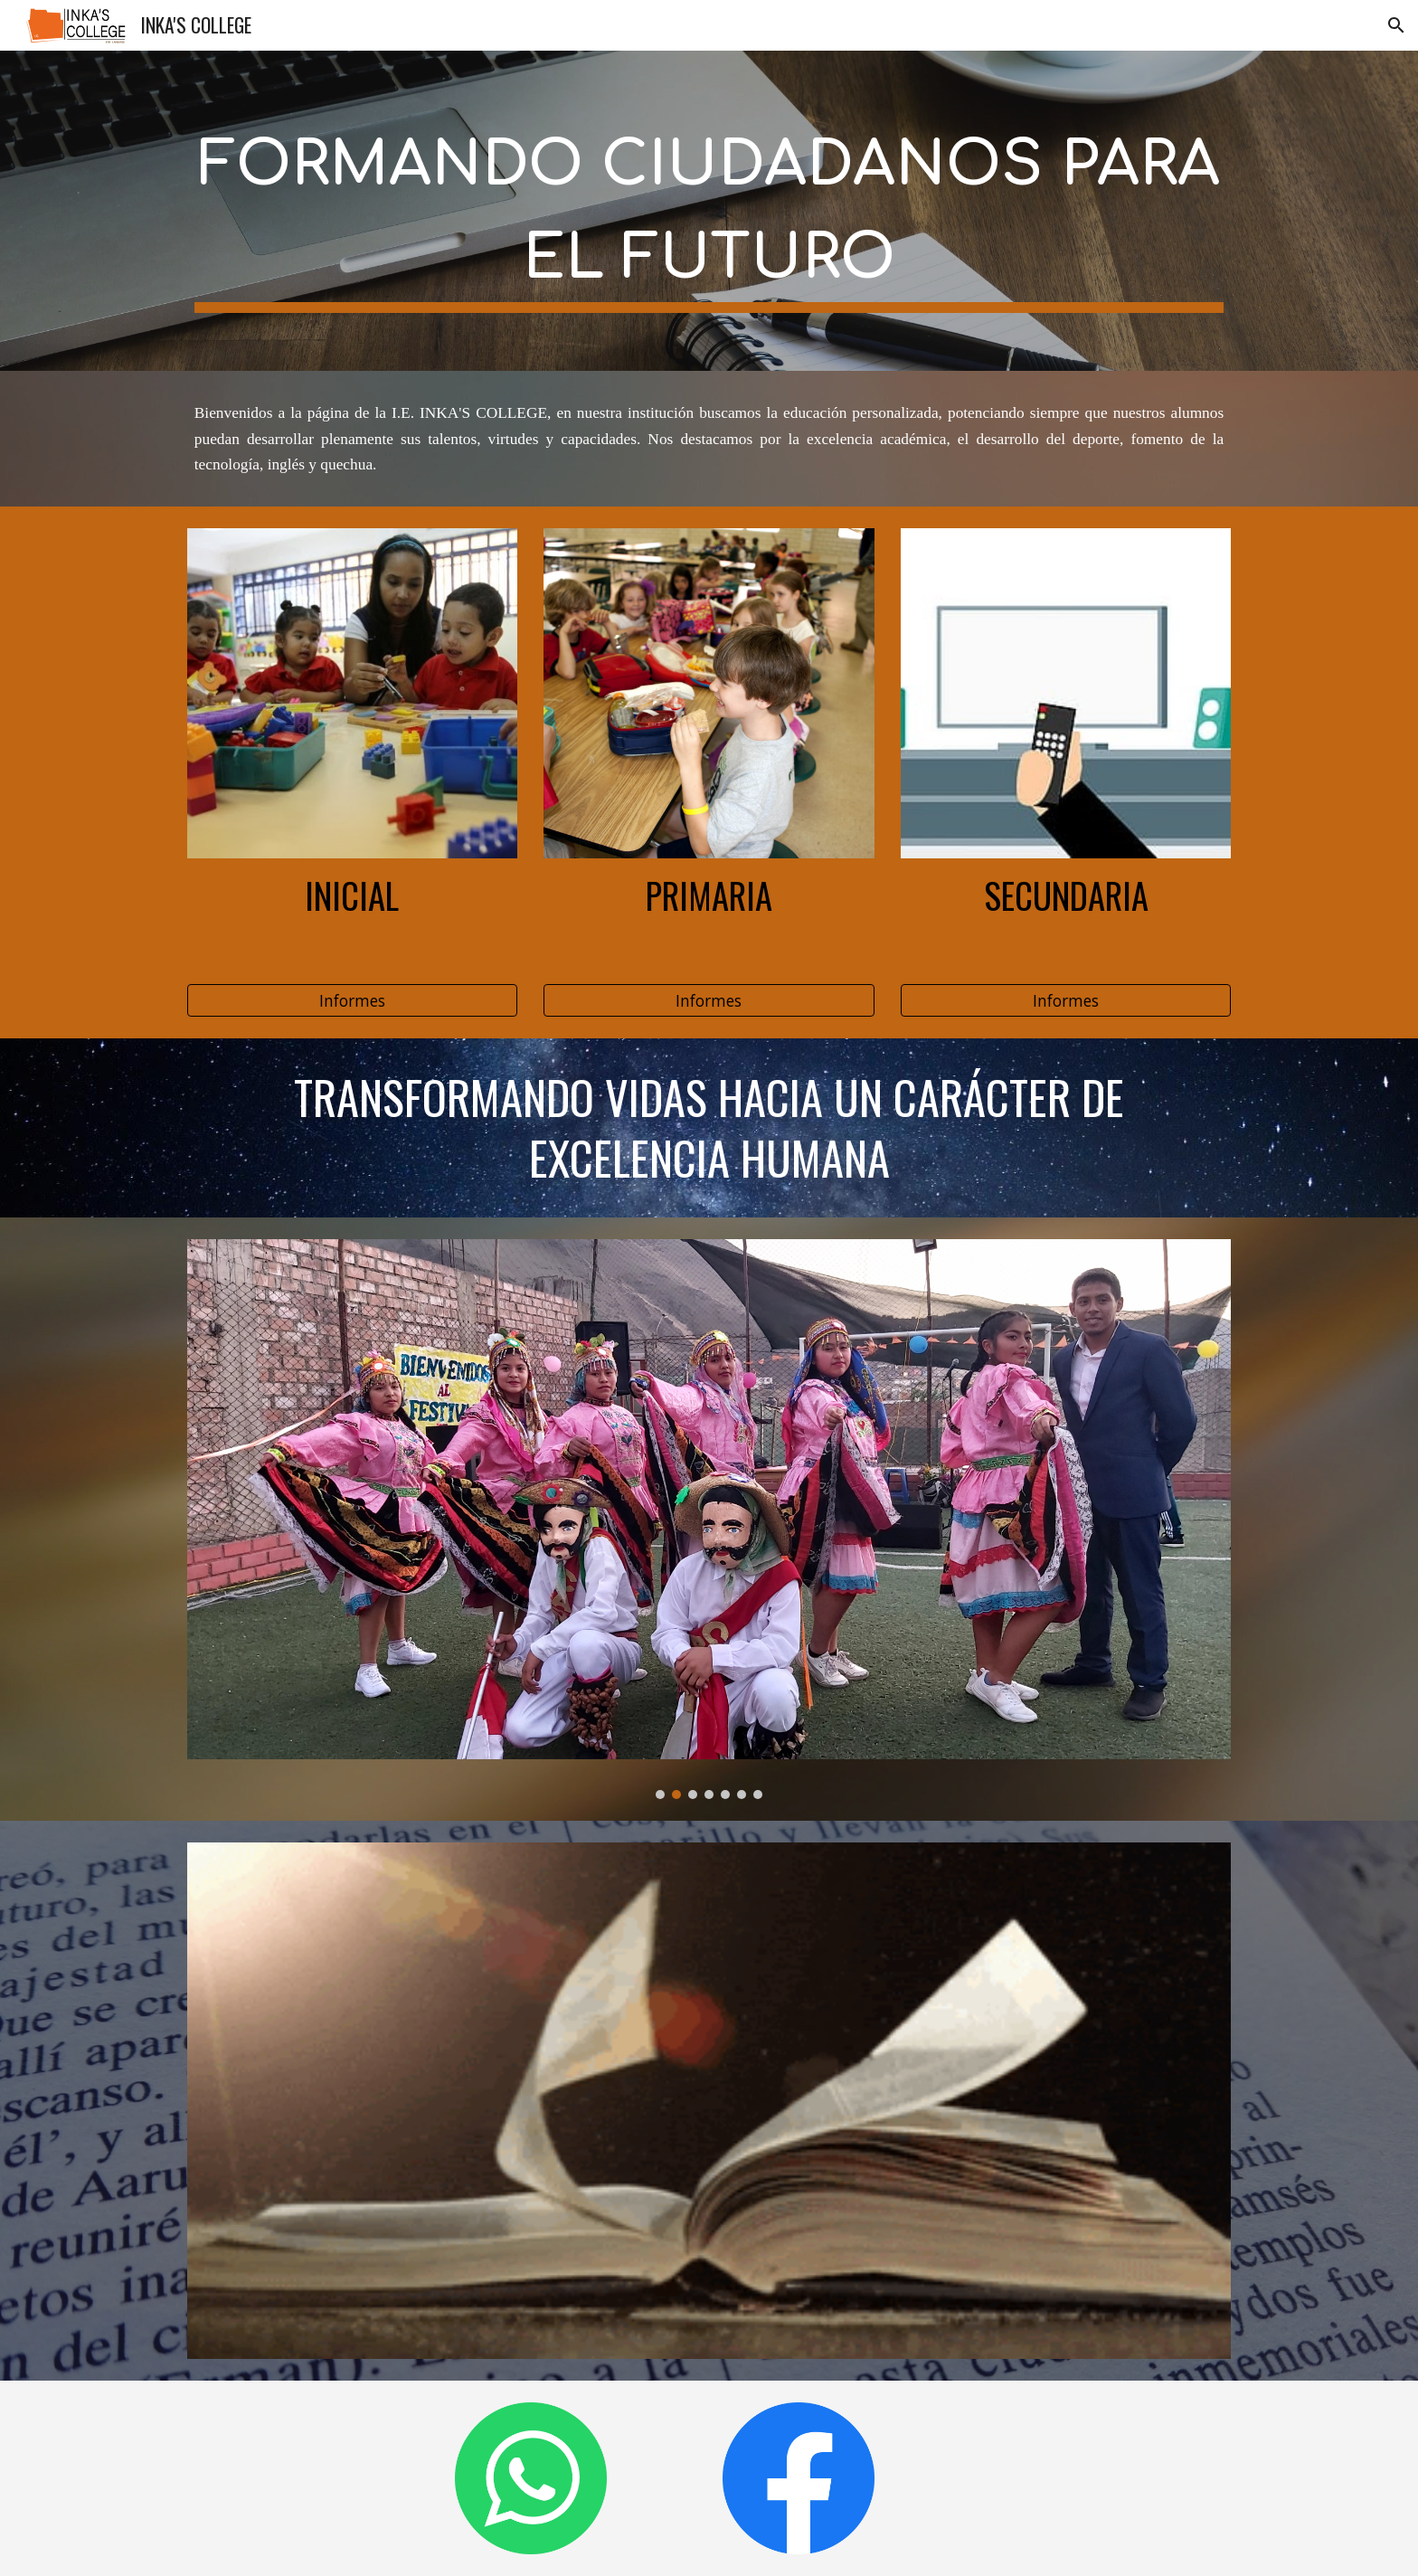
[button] (1396, 25)
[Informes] (352, 1001)
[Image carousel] (709, 1519)
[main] (709, 210)
